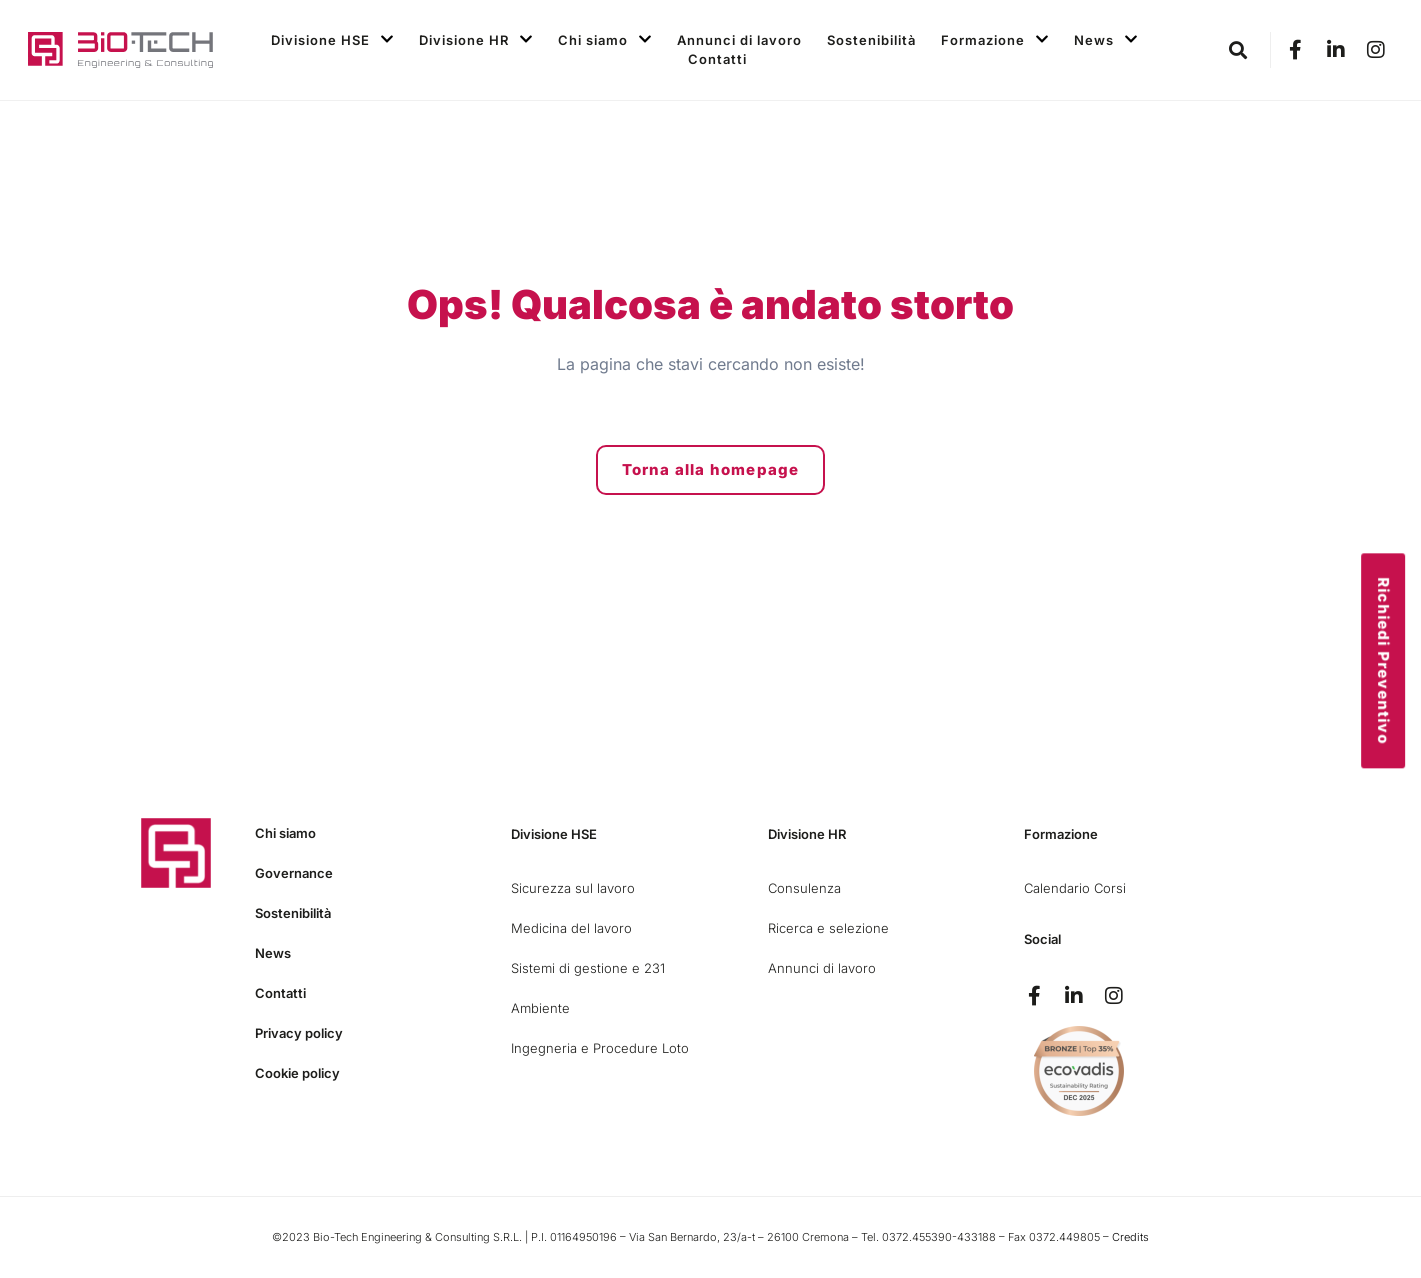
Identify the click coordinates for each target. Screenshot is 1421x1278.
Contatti (717, 59)
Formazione (995, 40)
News (1106, 40)
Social (1042, 939)
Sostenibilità (871, 40)
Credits (1130, 1237)
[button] (1238, 50)
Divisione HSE (332, 40)
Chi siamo (605, 40)
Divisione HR (476, 40)
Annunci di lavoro (739, 40)
